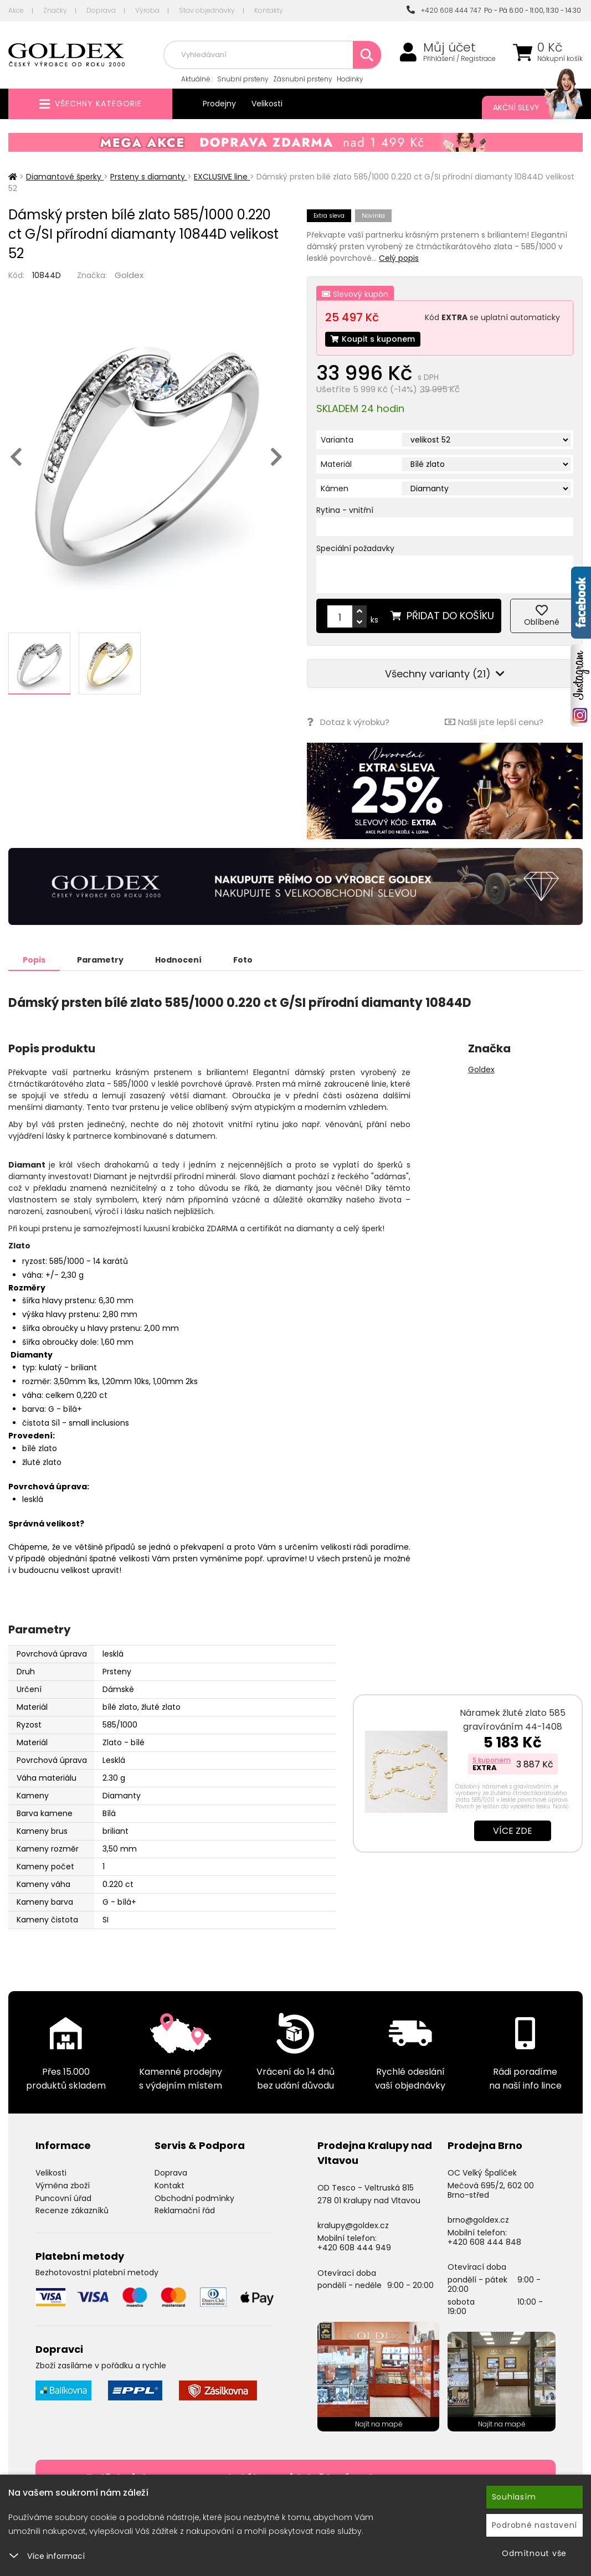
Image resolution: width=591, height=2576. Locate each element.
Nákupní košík (560, 59)
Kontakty (268, 10)
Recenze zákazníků (72, 2210)
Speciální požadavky (355, 548)
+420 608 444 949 (354, 2247)
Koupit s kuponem (373, 339)
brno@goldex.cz (478, 2219)
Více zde (512, 1830)
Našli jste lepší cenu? (494, 722)
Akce (16, 10)
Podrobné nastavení (535, 2525)
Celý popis (399, 258)
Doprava (101, 10)
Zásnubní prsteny (302, 79)
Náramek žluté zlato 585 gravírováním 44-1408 (513, 1719)
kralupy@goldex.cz (353, 2225)
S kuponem (491, 1760)
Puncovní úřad (63, 2198)
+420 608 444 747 (444, 10)
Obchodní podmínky (194, 2198)
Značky (55, 10)
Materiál (336, 464)
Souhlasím (514, 2496)
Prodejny (219, 103)
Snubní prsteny (243, 79)
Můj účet (449, 47)
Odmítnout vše (534, 2553)
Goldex (129, 275)
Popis (34, 959)
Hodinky (350, 79)
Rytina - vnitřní (344, 510)
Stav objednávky (207, 10)
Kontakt (169, 2185)
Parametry (100, 959)
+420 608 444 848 (484, 2242)
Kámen (334, 488)
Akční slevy (527, 107)
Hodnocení (178, 959)
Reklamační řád (185, 2210)
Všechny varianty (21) (445, 674)
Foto (243, 959)
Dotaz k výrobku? (348, 722)
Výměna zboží (62, 2185)
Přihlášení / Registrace (459, 59)
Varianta (337, 439)
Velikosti (266, 103)
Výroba (147, 10)
